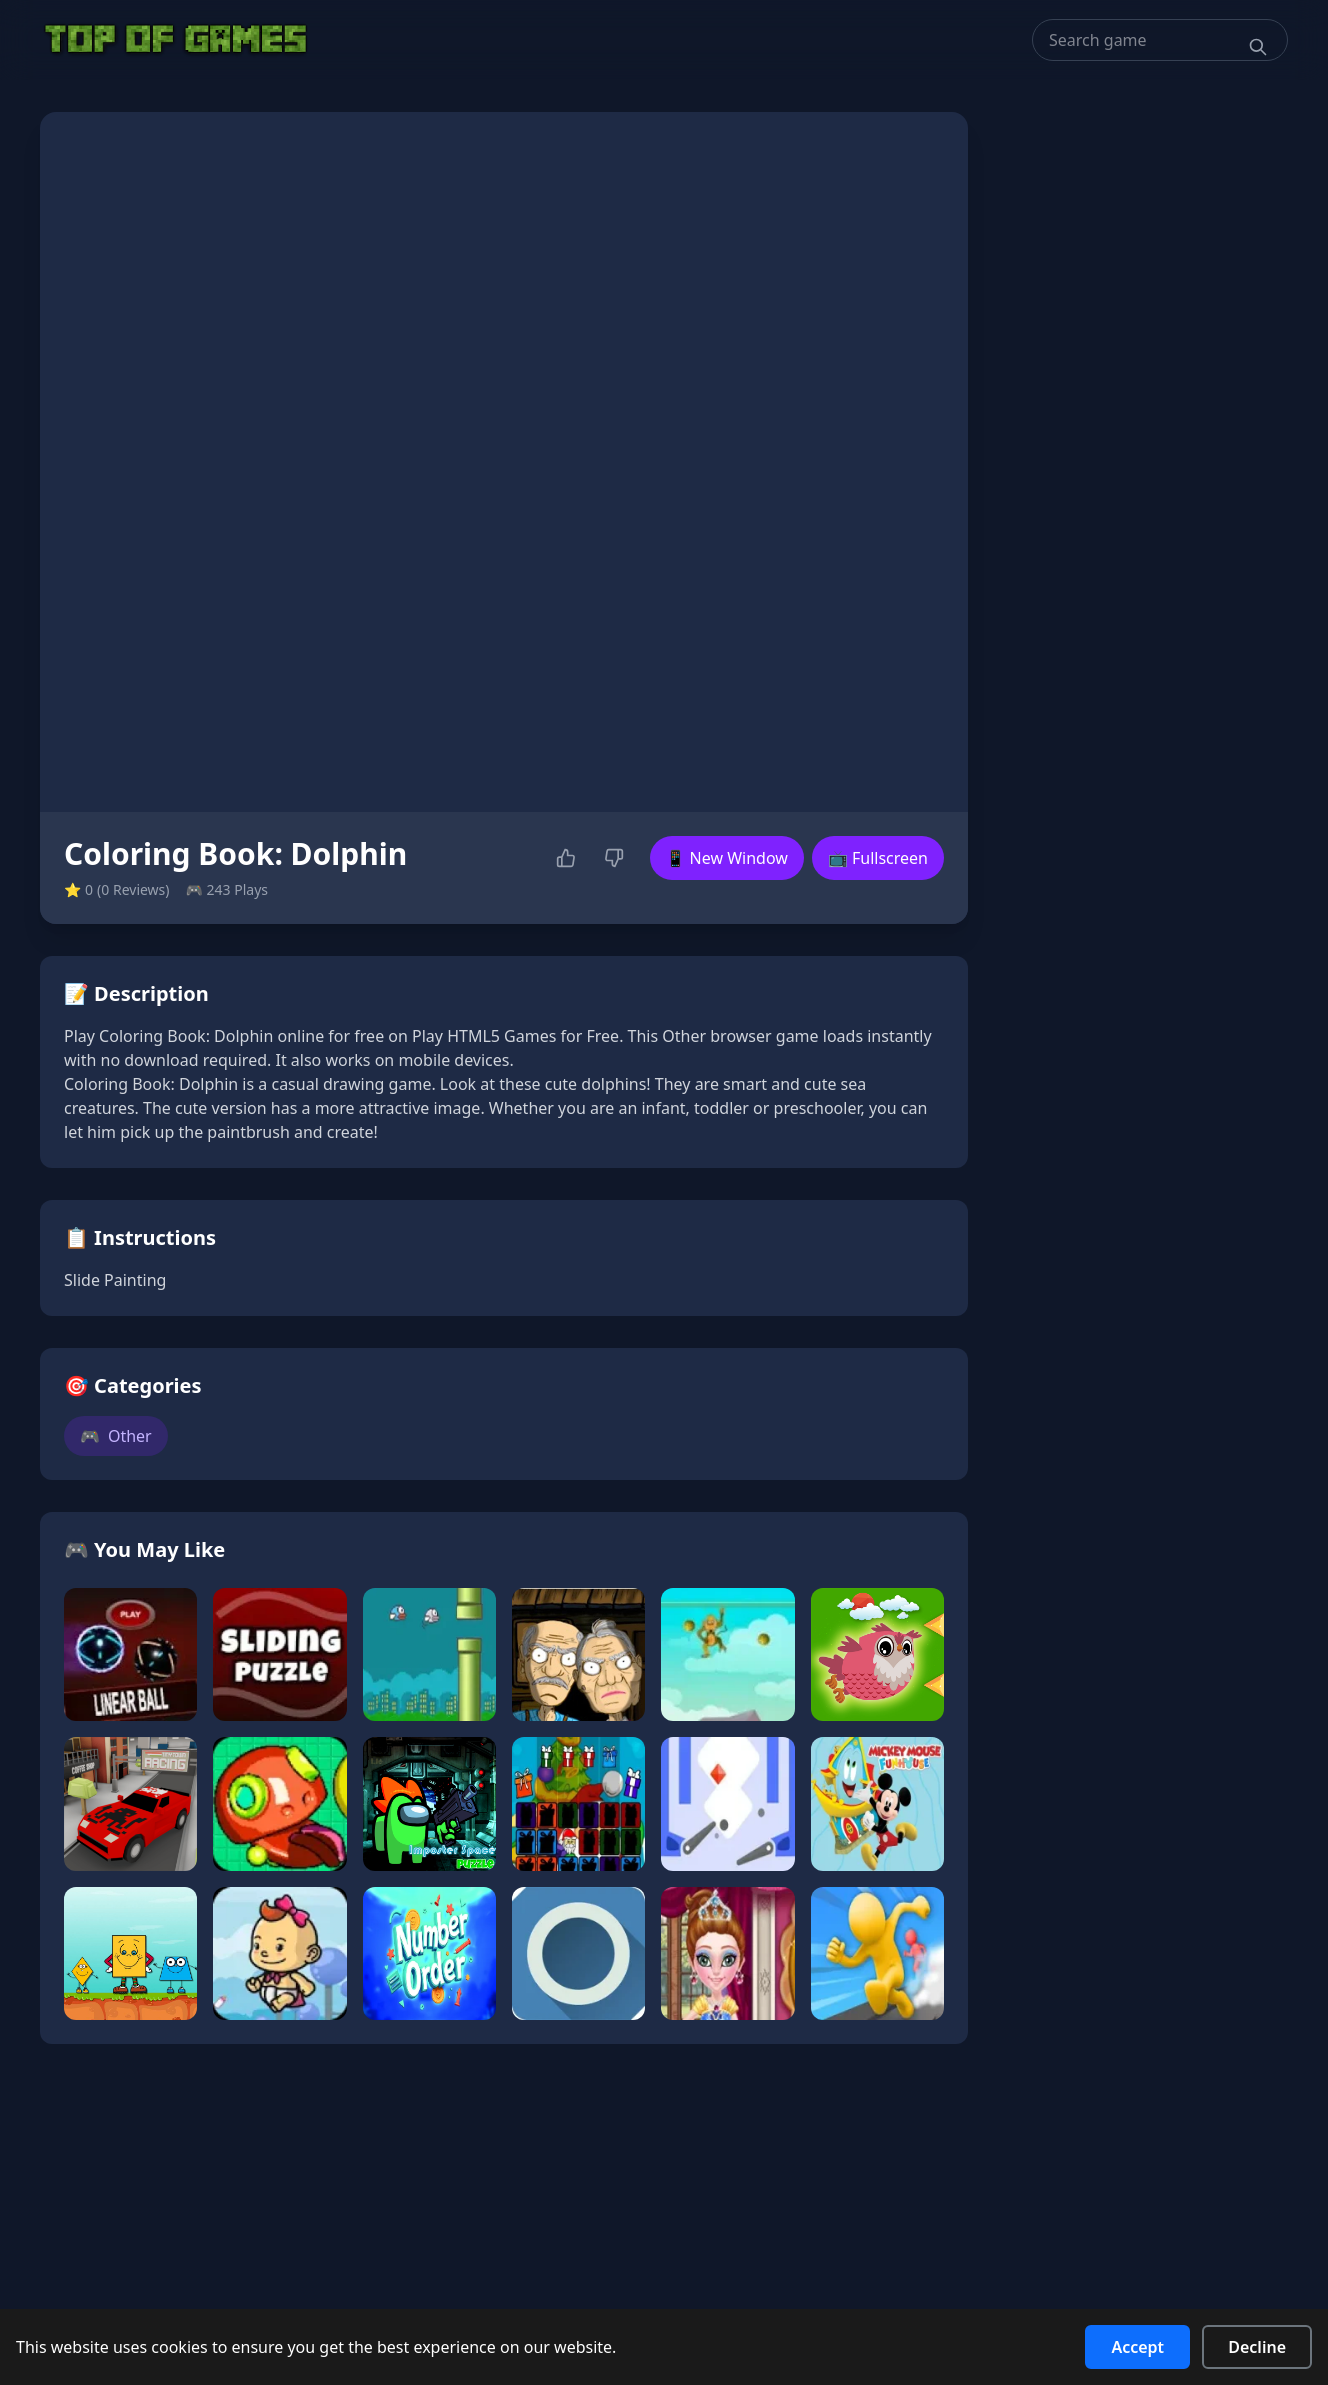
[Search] (1258, 47)
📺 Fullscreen (878, 858)
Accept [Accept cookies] (1137, 2347)
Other (116, 1436)
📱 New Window (727, 858)
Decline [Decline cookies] (1257, 2347)
